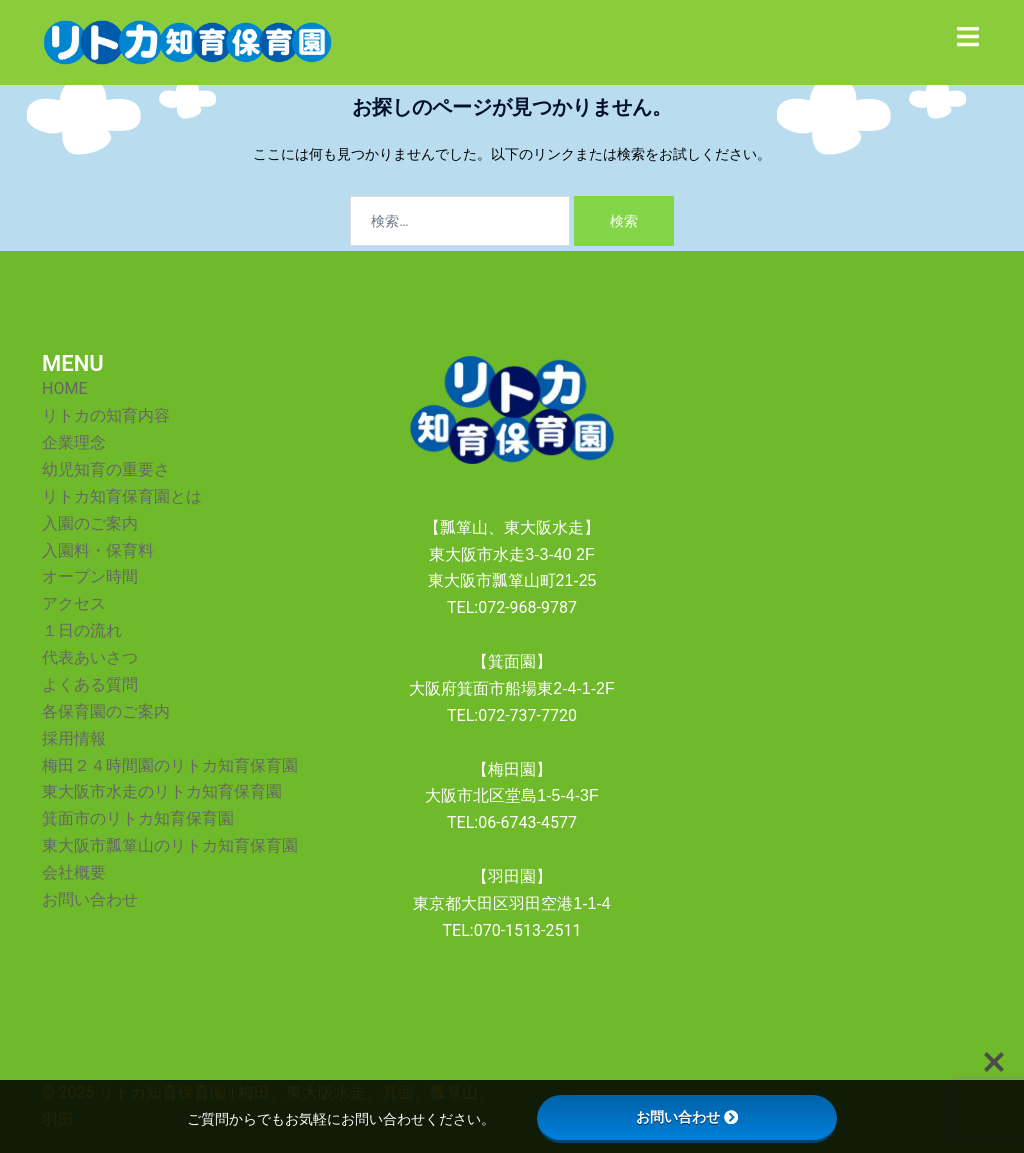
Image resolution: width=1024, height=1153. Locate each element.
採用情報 (74, 738)
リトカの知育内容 (106, 415)
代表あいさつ (90, 657)
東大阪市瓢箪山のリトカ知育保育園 (170, 845)
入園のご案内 (90, 523)
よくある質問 (90, 684)
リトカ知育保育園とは (122, 496)
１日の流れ (82, 630)
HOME (64, 388)
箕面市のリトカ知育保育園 (138, 818)
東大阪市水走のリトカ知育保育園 (162, 791)
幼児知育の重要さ (106, 469)
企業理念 (74, 442)
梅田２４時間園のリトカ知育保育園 (170, 765)
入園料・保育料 (98, 550)
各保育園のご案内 (106, 711)
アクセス (74, 603)
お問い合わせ (90, 899)
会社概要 (74, 872)
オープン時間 (90, 576)
